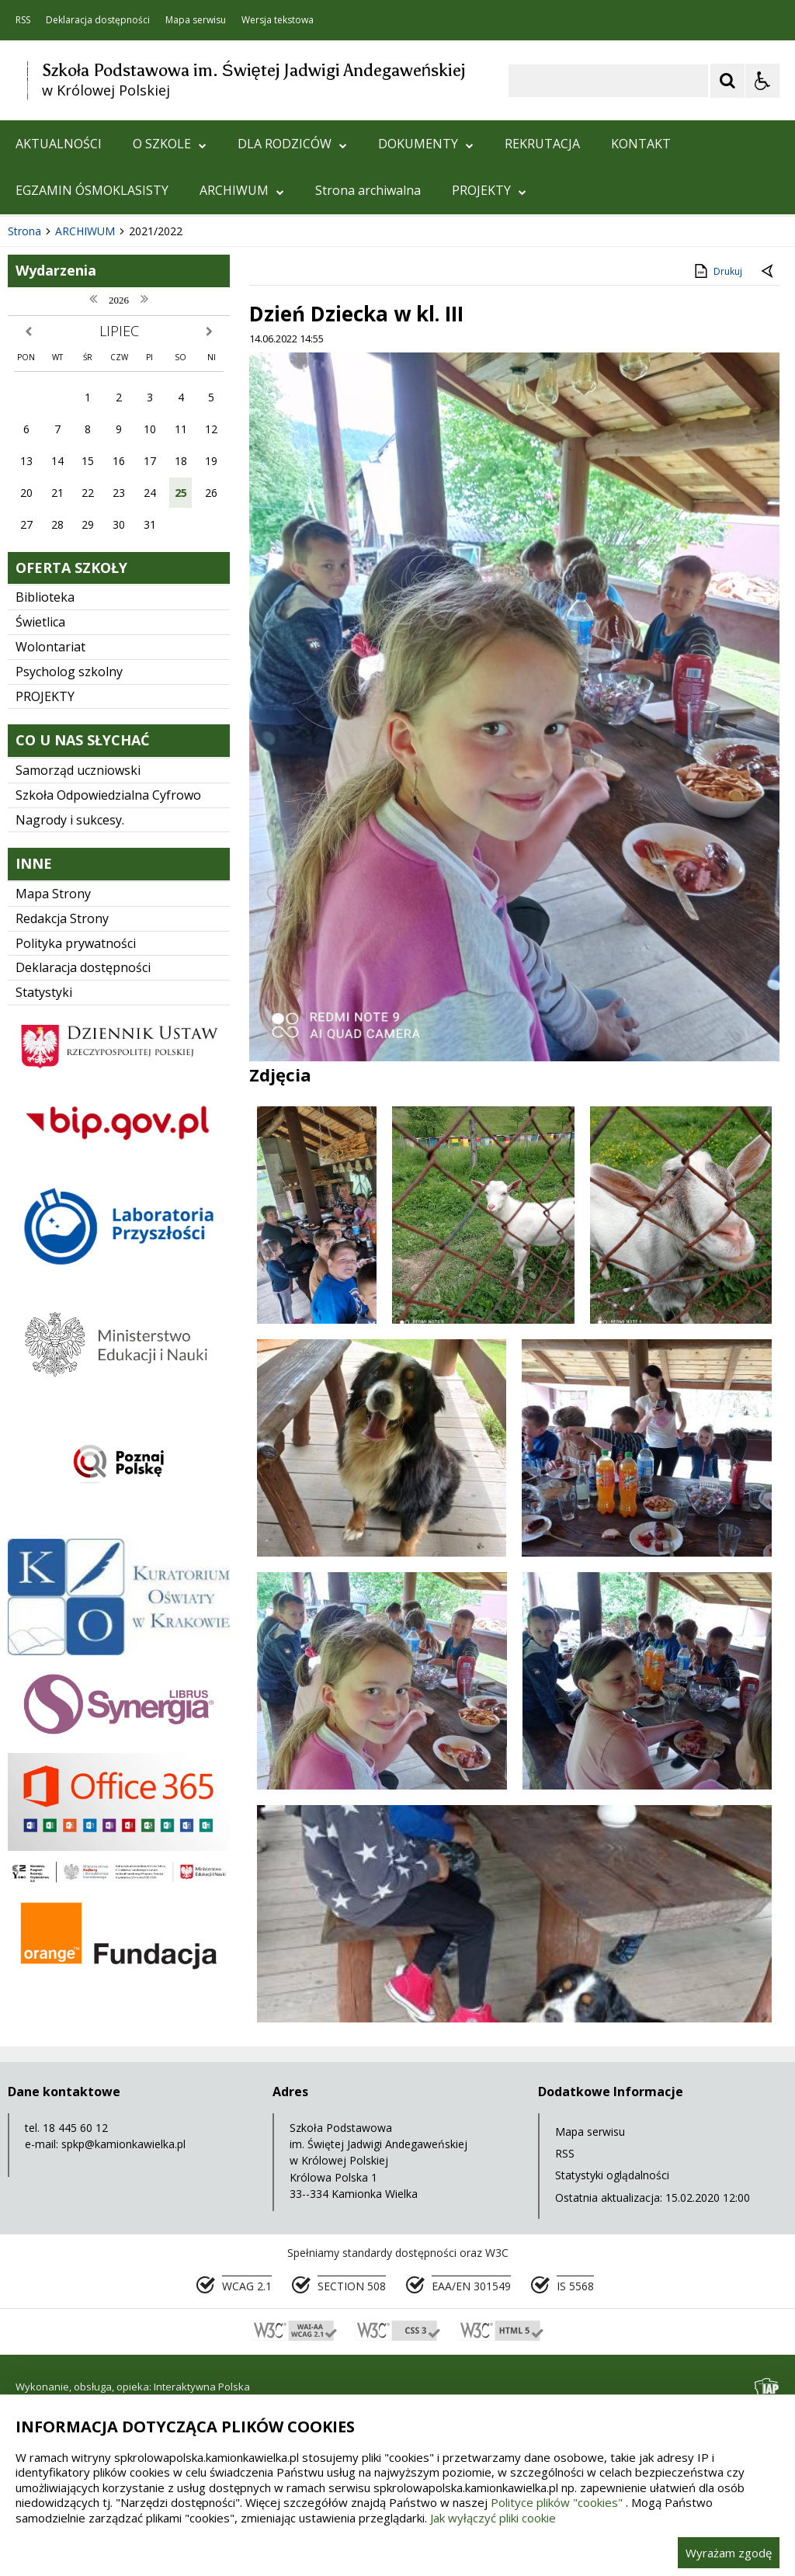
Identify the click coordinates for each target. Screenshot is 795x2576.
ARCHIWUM (242, 190)
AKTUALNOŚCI (59, 143)
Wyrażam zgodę (729, 2552)
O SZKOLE (170, 143)
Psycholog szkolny (69, 870)
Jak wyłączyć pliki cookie (493, 2518)
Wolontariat (50, 845)
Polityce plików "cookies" (557, 2502)
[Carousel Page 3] (180, 383)
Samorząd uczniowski (78, 968)
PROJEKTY (489, 190)
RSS (23, 20)
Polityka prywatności (76, 1142)
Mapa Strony (53, 1092)
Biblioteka (45, 795)
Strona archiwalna (368, 190)
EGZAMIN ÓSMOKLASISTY (92, 190)
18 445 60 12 (75, 2326)
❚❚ (31, 382)
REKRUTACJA (542, 143)
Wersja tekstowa (277, 20)
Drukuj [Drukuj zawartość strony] (717, 470)
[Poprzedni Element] (73, 383)
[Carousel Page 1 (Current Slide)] (151, 383)
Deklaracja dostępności (98, 20)
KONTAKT (641, 143)
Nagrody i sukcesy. (70, 1018)
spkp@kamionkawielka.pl (123, 2342)
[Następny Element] (112, 383)
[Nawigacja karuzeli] (93, 383)
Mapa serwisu (195, 20)
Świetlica (40, 820)
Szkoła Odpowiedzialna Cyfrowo (108, 993)
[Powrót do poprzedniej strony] (768, 470)
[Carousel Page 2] (165, 383)
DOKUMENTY (426, 143)
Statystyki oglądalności (612, 2373)
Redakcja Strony (62, 1117)
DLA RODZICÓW (292, 143)
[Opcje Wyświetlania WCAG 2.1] (762, 81)
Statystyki (44, 1190)
